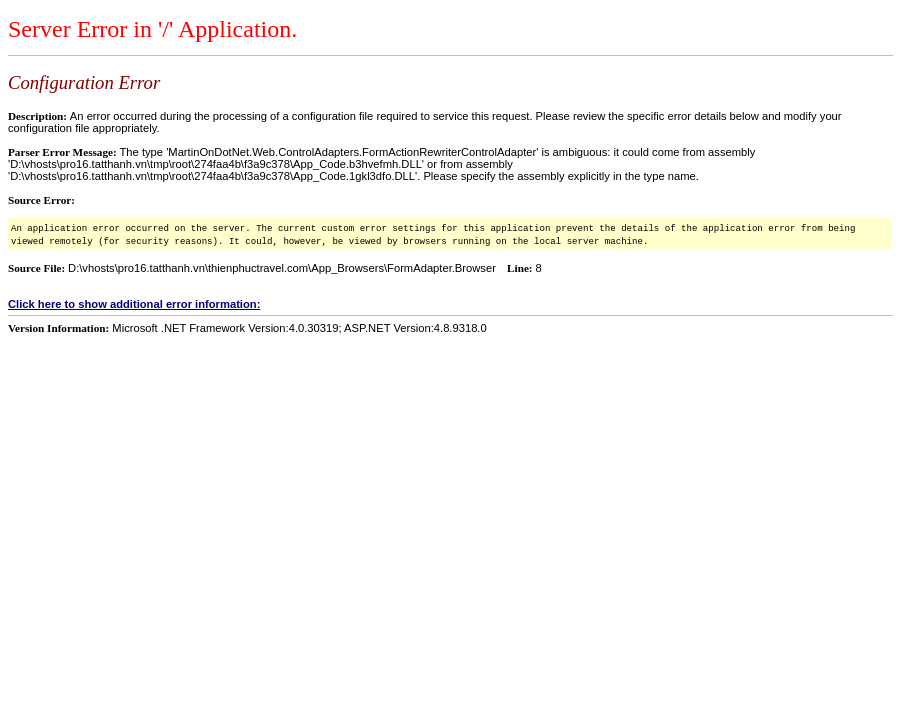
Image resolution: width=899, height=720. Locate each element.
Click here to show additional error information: (134, 304)
